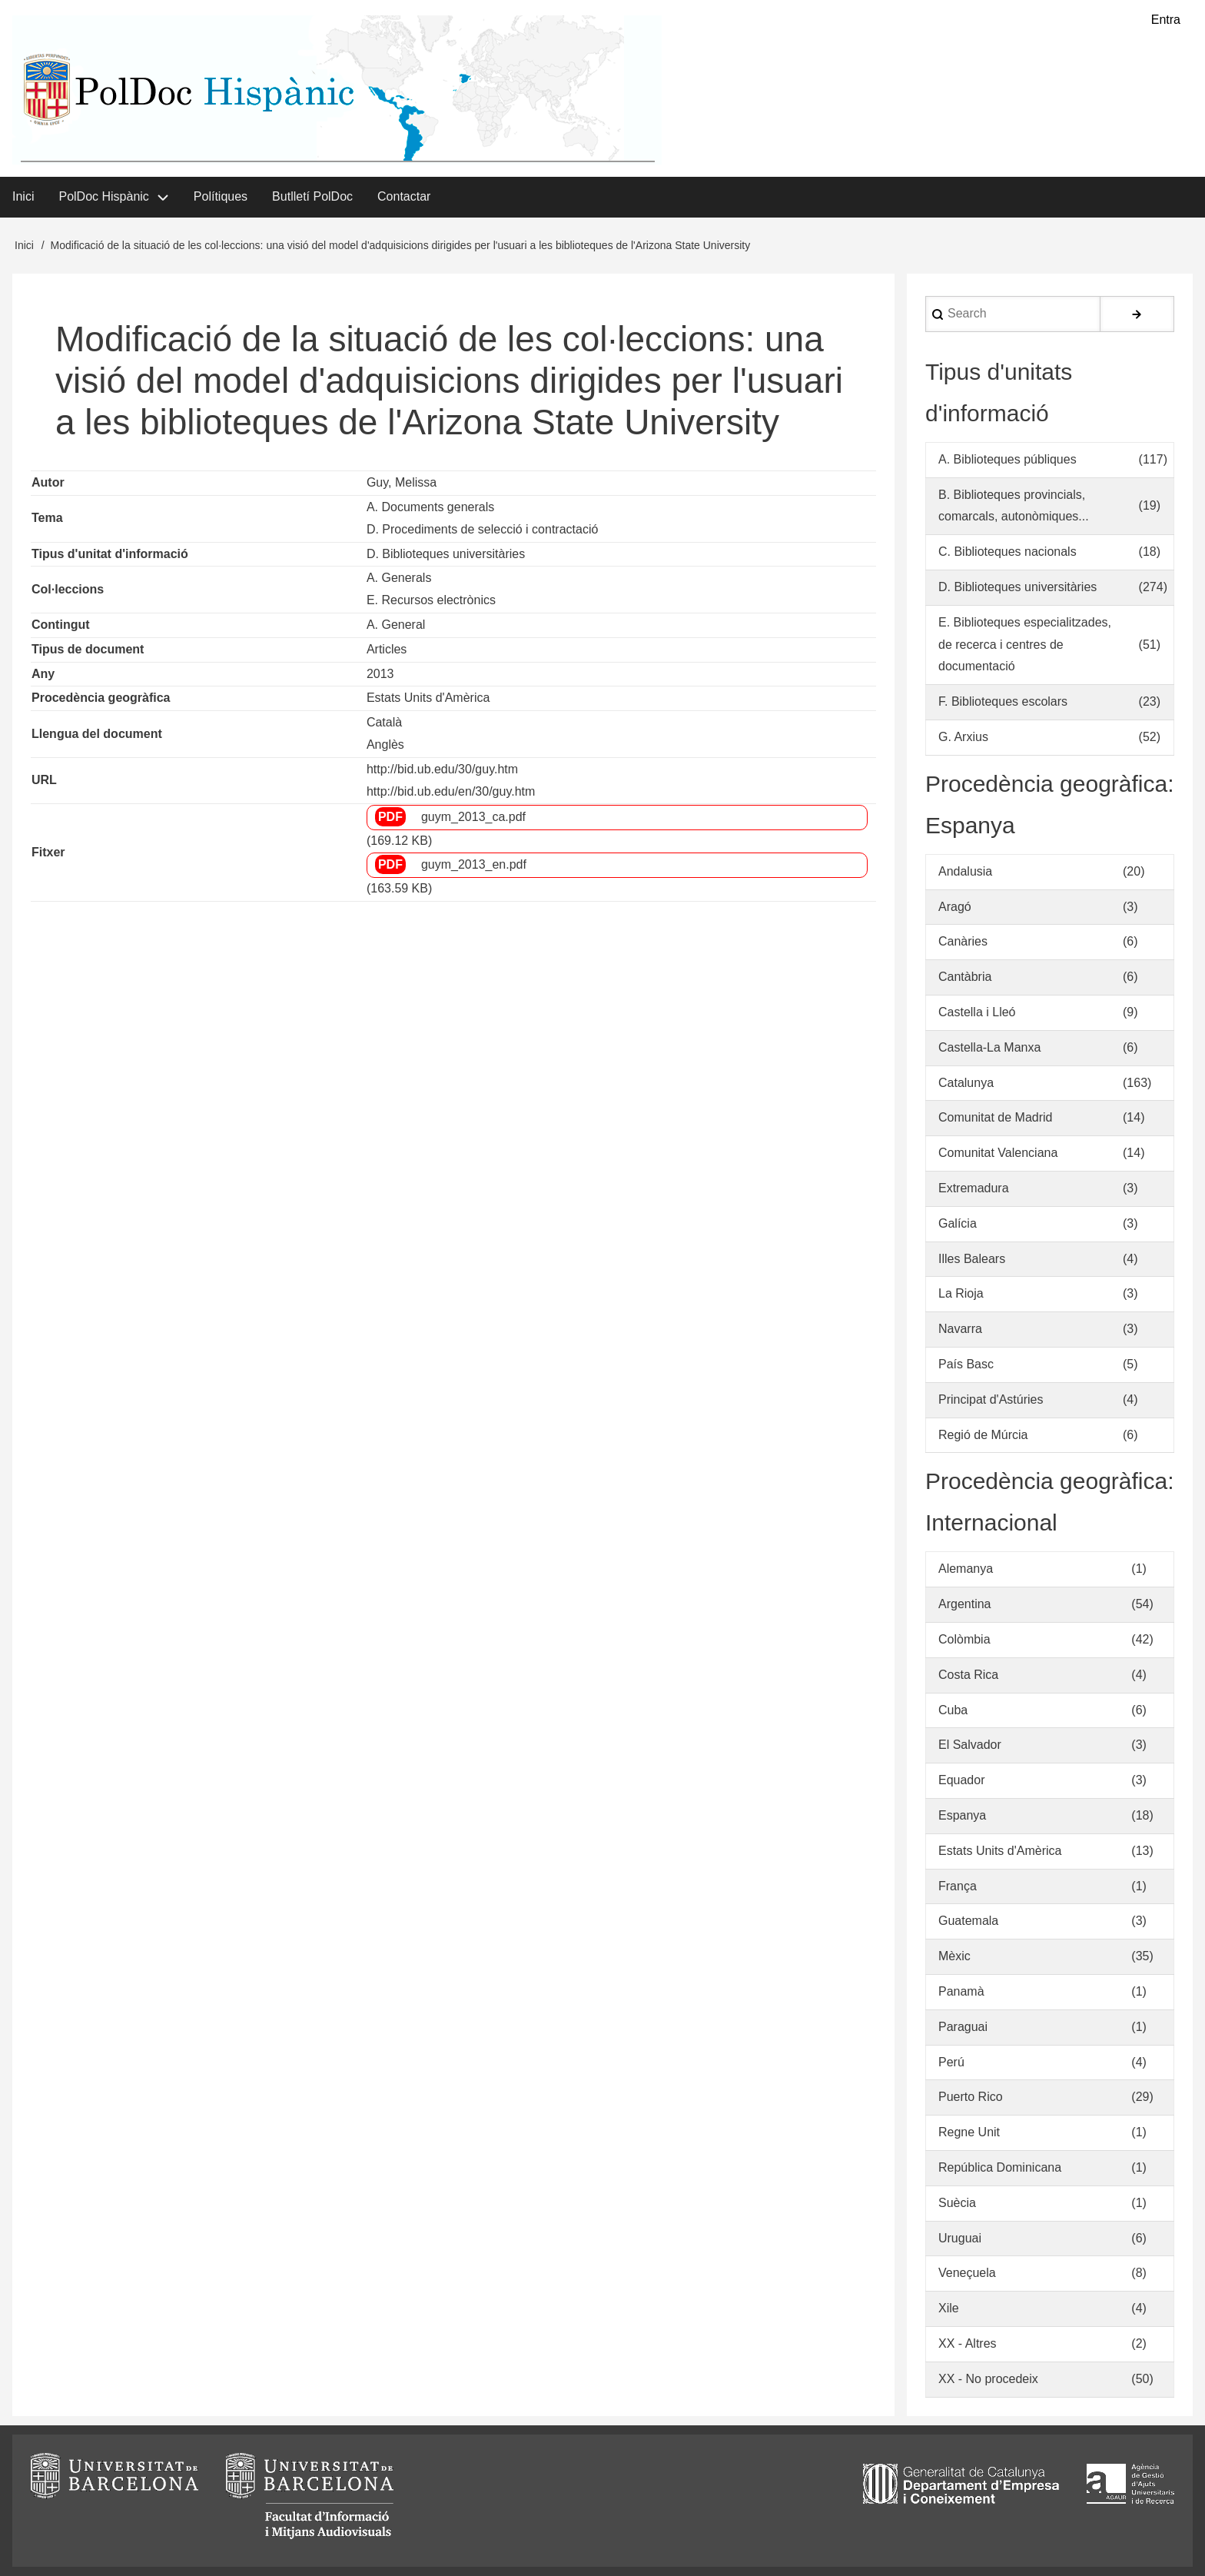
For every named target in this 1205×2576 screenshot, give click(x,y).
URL (44, 779)
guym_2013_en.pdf (473, 864)
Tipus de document (88, 649)
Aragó (954, 906)
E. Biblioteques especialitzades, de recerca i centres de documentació (1024, 644)
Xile (948, 2308)
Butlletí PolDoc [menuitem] (312, 196)
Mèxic (954, 1956)
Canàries (963, 941)
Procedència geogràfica (101, 697)
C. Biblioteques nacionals (1007, 551)
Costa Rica (968, 1674)
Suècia (957, 2202)
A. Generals (399, 577)
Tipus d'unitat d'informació (110, 553)
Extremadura (973, 1188)
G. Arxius (963, 736)
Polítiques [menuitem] (220, 196)
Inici (24, 245)
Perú (951, 2062)
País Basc (966, 1364)
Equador (961, 1780)
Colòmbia (964, 1639)
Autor (48, 482)
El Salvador (969, 1744)
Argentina (964, 1603)
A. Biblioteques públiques (1007, 459)
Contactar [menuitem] (403, 196)
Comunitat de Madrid (995, 1117)
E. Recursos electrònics (431, 600)
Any (43, 673)
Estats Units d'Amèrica (428, 697)
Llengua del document (97, 733)
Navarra (960, 1328)
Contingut (61, 624)
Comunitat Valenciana (997, 1152)
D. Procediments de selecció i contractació (482, 529)
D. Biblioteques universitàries (446, 553)
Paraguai (963, 2026)
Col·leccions (68, 589)
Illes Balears (971, 1258)
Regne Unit (969, 2132)
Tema (47, 517)
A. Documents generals (430, 507)
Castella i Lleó (977, 1012)
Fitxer (48, 852)
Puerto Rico (970, 2096)
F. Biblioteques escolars (1002, 701)
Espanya (962, 1815)
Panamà (961, 1991)
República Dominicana (999, 2167)
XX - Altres (967, 2343)
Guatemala (968, 1920)
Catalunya (966, 1082)
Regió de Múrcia (983, 1434)
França (957, 1886)
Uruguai (959, 2238)
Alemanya (965, 1568)
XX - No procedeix (988, 2378)
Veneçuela (967, 2272)
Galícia (957, 1223)
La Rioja (961, 1293)
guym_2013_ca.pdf (473, 816)
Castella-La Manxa (989, 1047)
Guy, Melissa (402, 482)
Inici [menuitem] (23, 196)
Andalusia (965, 871)
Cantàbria (964, 976)
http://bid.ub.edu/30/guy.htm (442, 769)
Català (384, 722)
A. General (396, 624)
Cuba (953, 1710)
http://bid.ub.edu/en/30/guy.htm (451, 791)
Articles (387, 649)
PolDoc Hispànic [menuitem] (103, 196)
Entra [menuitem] (1165, 19)
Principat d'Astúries (990, 1399)
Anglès (385, 744)
